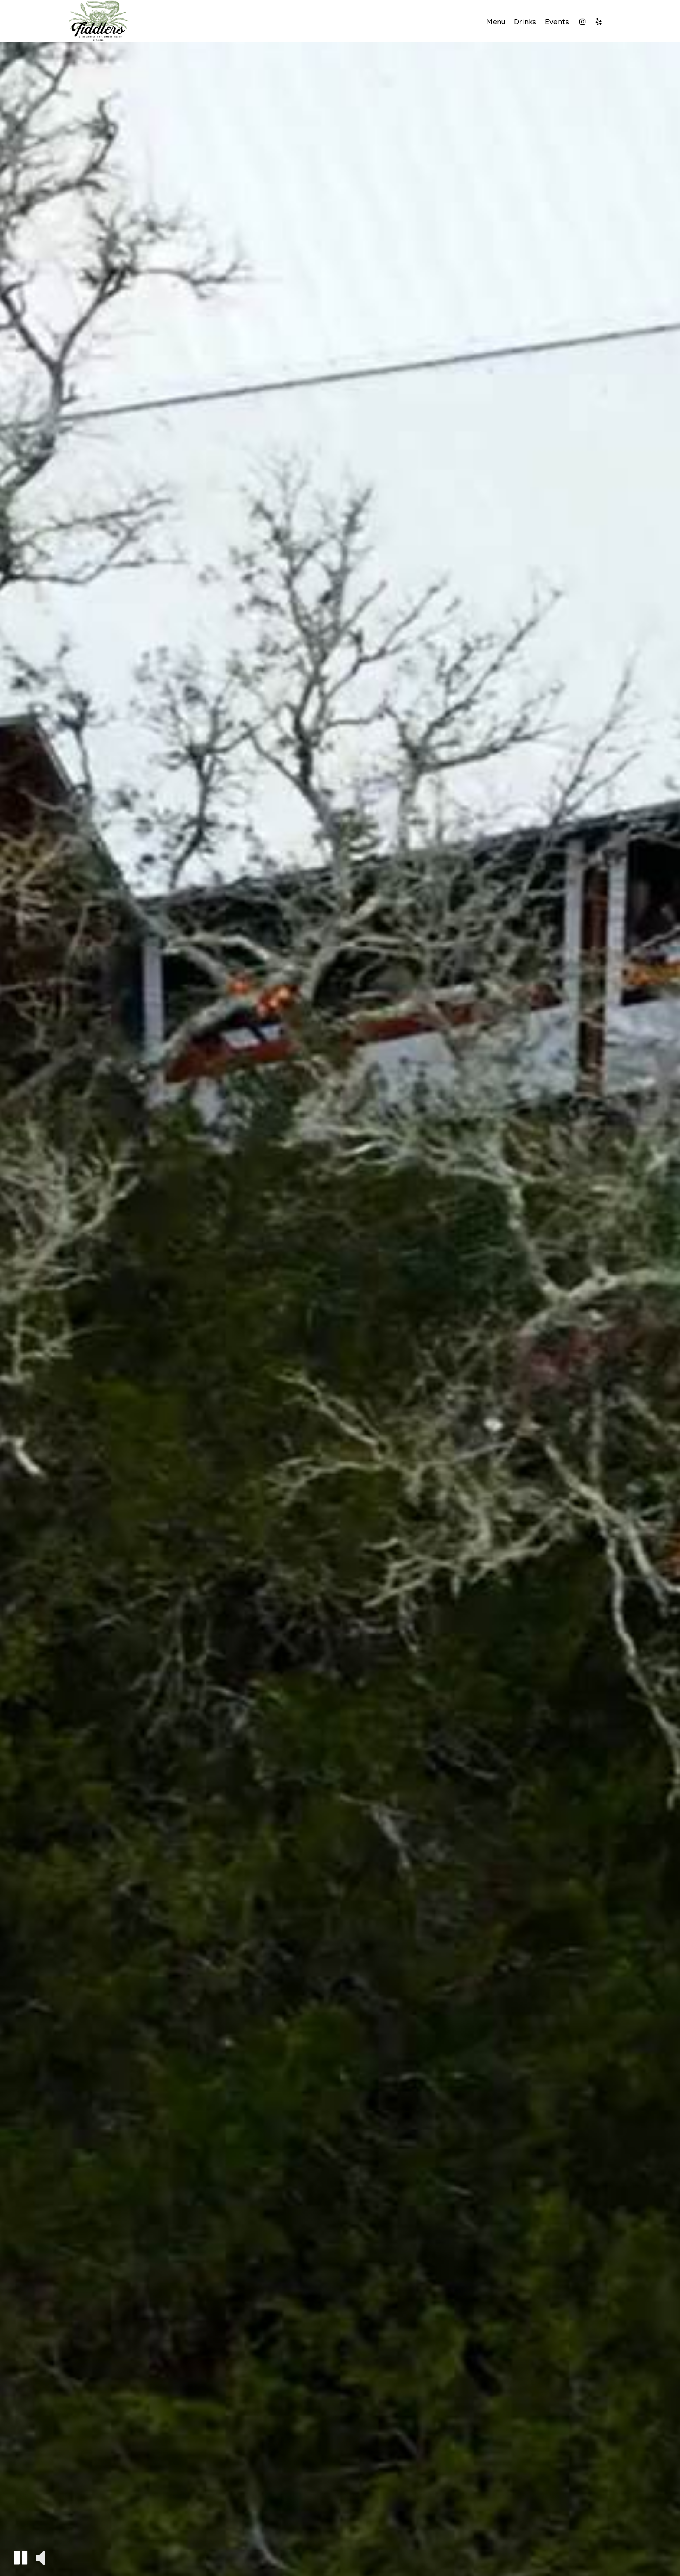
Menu (495, 21)
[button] (20, 2557)
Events (557, 21)
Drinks (525, 21)
